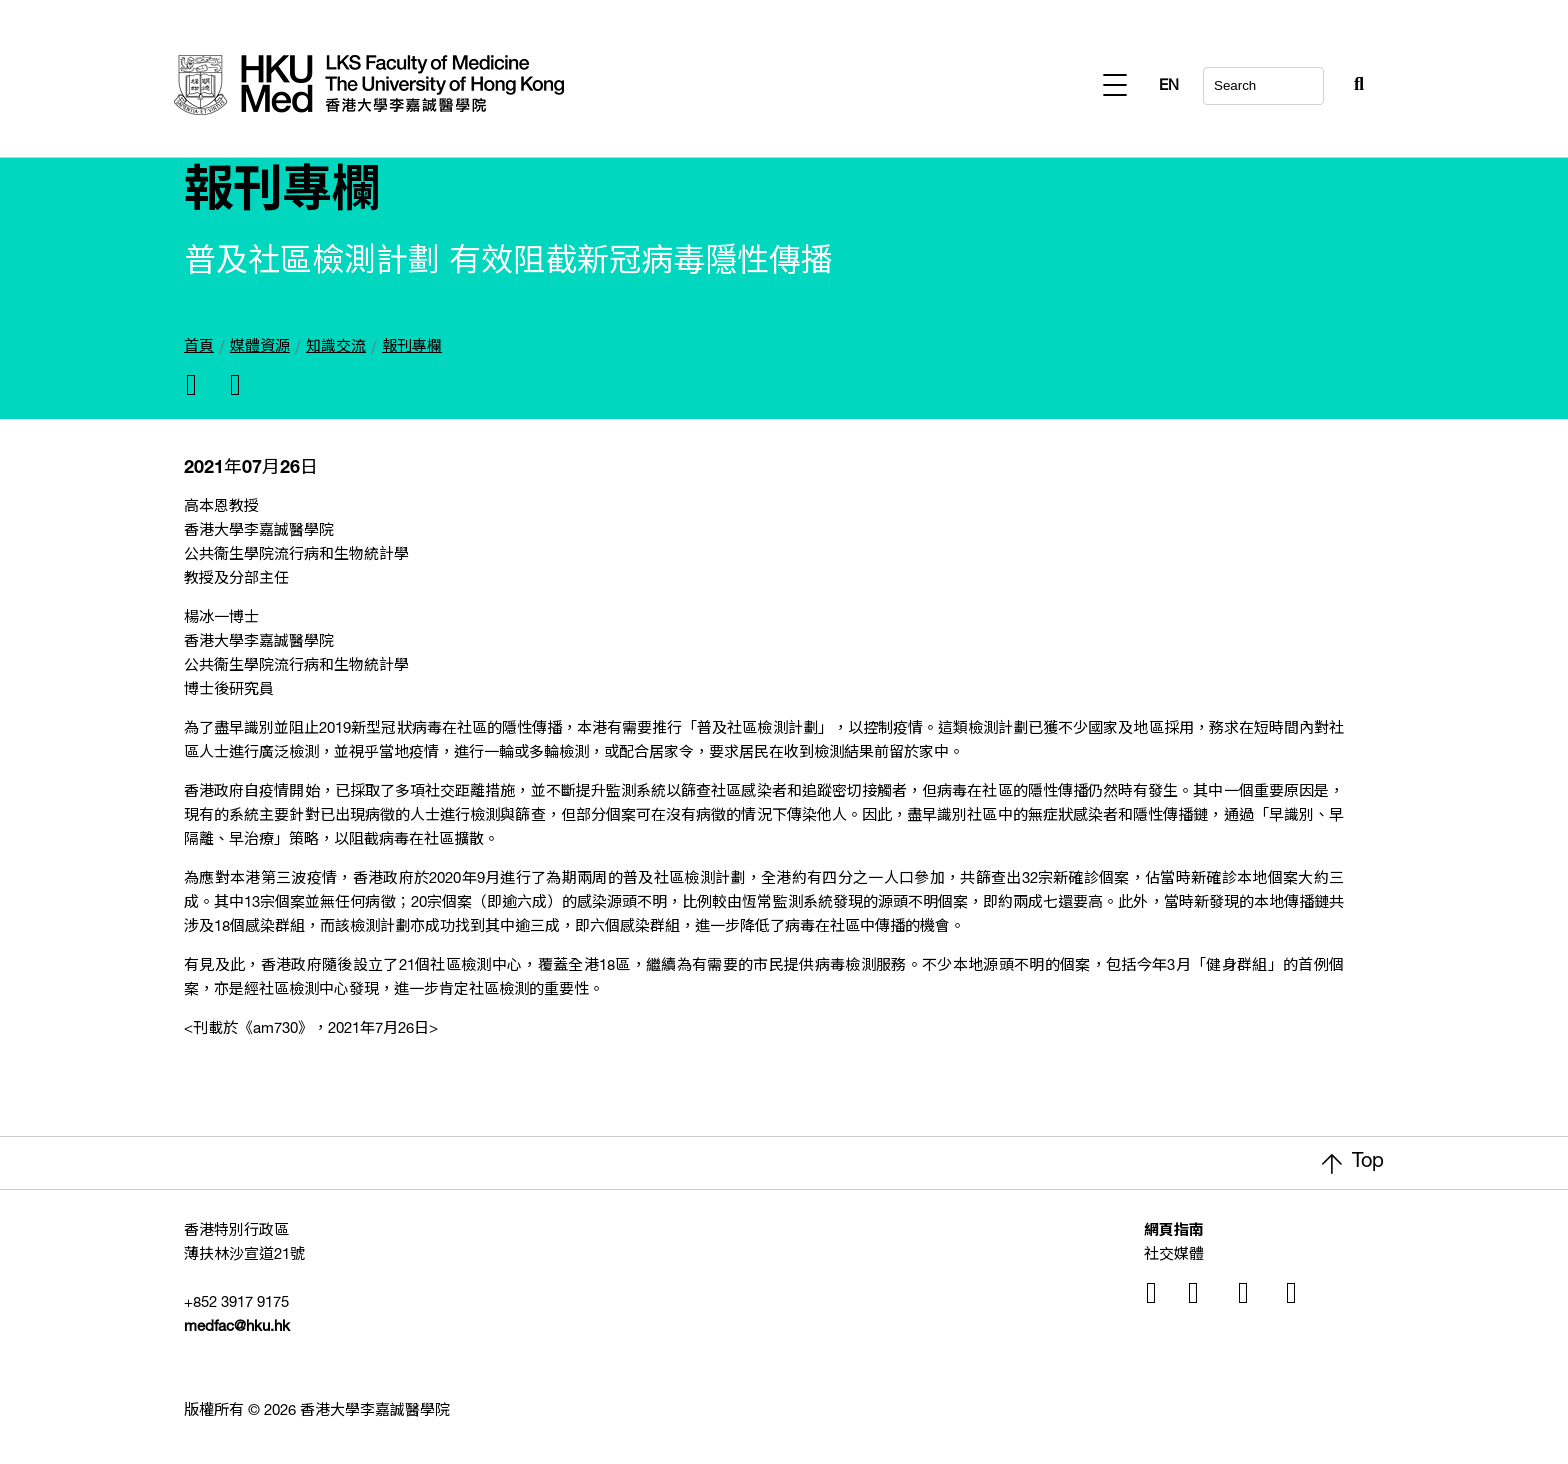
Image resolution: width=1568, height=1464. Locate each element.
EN (1354, 86)
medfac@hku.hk (237, 1327)
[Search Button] (1310, 80)
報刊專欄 (412, 347)
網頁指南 (1174, 1231)
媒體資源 (260, 347)
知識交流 (336, 347)
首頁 (199, 347)
